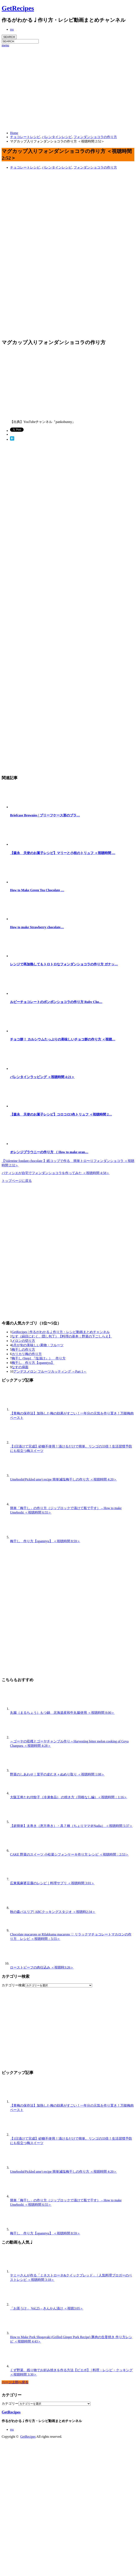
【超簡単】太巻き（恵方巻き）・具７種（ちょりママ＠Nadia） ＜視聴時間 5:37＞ (71, 1826)
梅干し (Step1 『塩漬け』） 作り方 (39, 1358)
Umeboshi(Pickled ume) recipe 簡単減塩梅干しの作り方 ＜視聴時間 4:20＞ (63, 1479)
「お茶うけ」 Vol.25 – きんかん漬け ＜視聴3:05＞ (46, 2308)
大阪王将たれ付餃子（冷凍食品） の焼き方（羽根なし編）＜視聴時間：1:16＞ (68, 1797)
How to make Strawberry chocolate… (37, 927)
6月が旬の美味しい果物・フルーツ (38, 1345)
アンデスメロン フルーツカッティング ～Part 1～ (49, 1371)
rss (12, 29)
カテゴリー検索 (13, 1985)
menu (5, 45)
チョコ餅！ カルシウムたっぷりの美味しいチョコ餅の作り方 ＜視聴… (62, 1039)
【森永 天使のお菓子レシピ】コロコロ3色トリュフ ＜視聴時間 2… (61, 1114)
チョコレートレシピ (25, 137)
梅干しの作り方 (23, 1349)
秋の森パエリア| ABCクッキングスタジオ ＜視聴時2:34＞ (52, 1912)
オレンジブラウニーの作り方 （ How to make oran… (49, 1152)
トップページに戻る (17, 1180)
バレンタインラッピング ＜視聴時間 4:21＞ (42, 1077)
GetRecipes (18, 8)
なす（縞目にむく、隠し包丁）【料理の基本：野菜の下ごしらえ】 (62, 1336)
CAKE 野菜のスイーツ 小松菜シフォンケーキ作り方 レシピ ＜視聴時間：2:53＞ (69, 1854)
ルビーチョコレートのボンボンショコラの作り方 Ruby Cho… (56, 1002)
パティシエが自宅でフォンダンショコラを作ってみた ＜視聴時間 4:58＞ (55, 1173)
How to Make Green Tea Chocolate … (37, 890)
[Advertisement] (39, 88)
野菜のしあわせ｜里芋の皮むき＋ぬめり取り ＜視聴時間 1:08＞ (57, 1774)
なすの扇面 (20, 1367)
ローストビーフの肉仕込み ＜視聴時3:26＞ (42, 1967)
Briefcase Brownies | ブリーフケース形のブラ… (45, 815)
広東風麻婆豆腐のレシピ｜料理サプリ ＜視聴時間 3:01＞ (52, 1883)
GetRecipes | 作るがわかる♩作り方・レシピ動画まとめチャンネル (61, 1332)
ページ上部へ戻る (15, 2382)
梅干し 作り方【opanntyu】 (33, 1362)
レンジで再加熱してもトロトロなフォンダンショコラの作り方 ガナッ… (64, 964)
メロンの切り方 (23, 1340)
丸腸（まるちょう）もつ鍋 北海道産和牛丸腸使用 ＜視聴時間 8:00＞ (62, 1712)
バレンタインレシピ (57, 137)
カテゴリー (10, 2403)
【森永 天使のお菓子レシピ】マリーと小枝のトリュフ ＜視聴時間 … (62, 853)
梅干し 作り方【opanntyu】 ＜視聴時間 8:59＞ (45, 1541)
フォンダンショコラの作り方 (95, 137)
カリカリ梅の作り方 (27, 1354)
